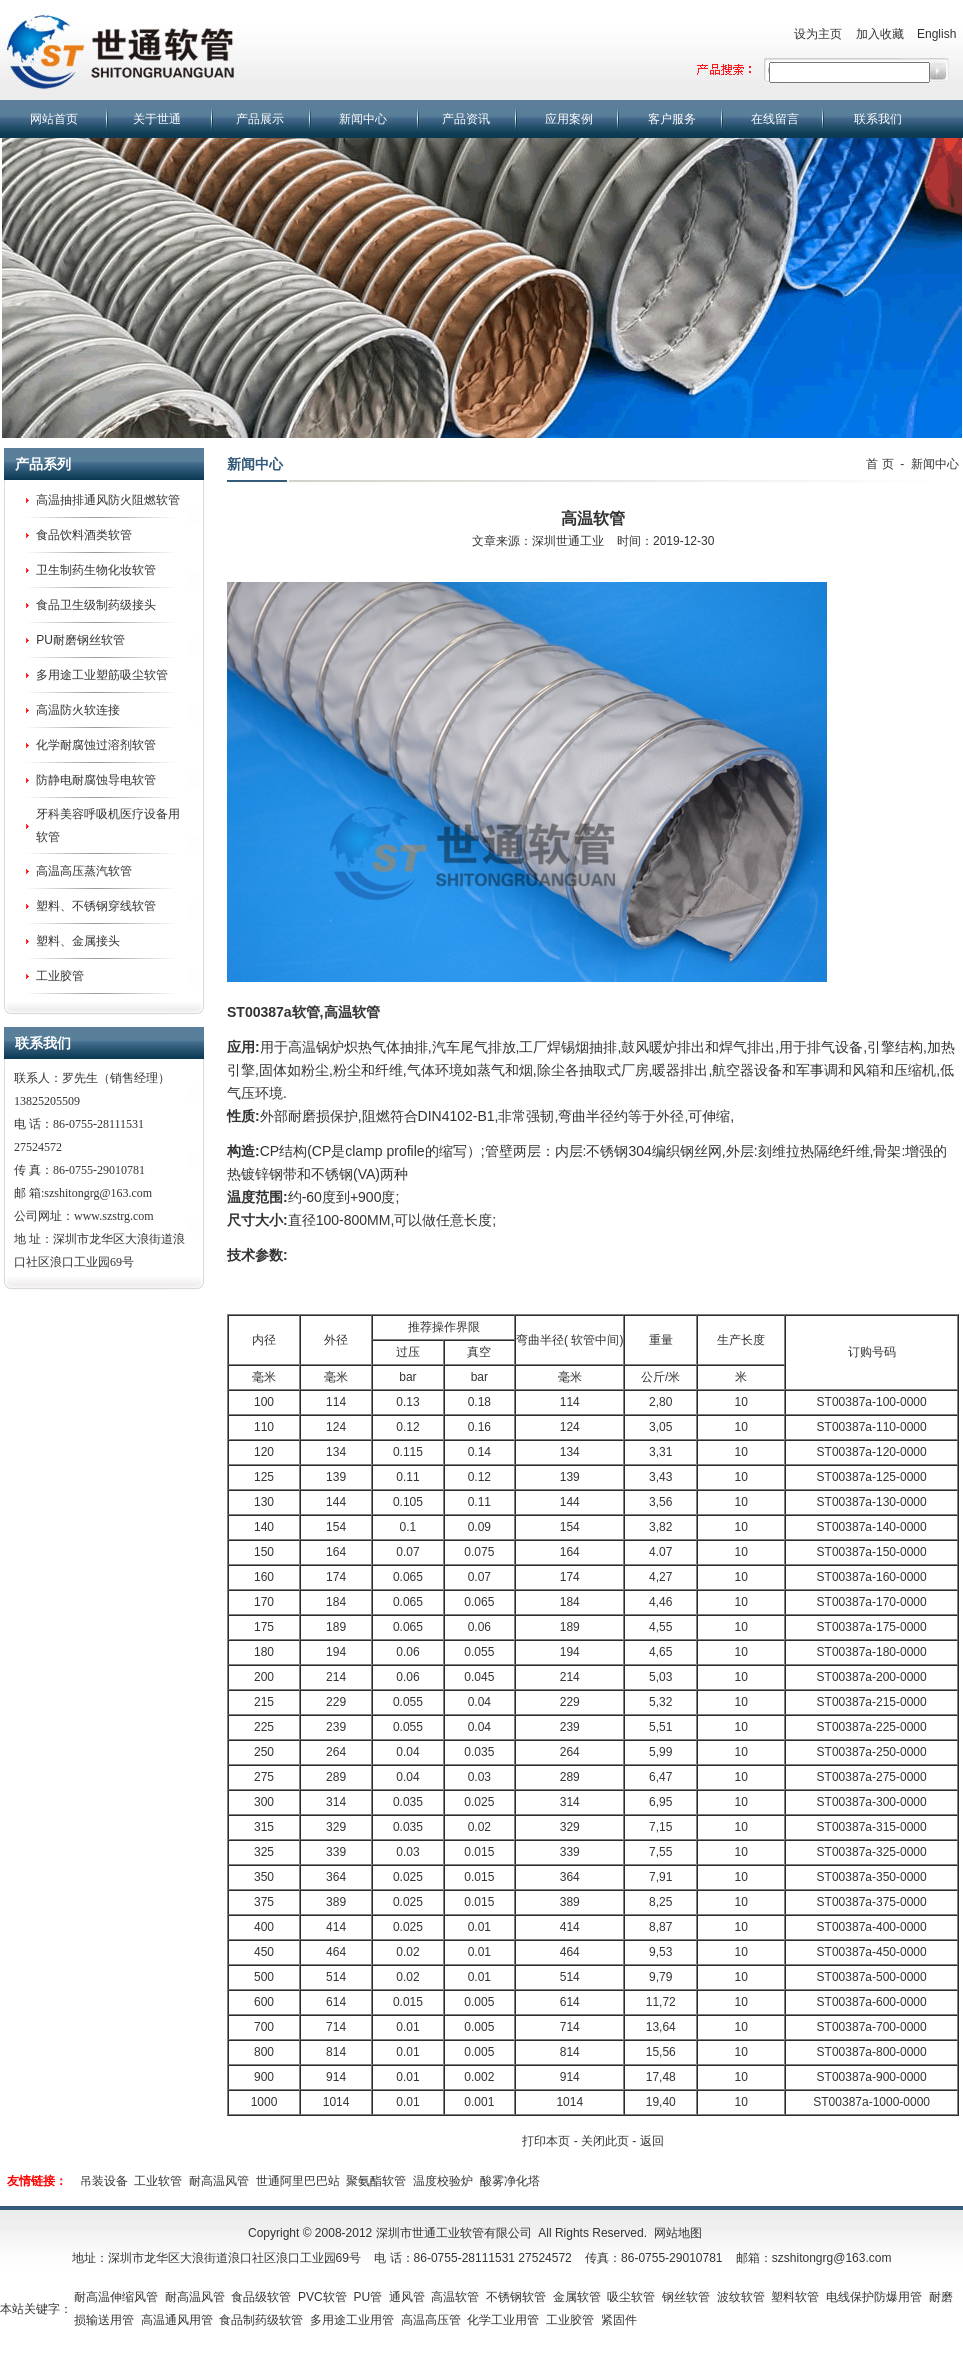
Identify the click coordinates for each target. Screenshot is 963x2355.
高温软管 (352, 1012)
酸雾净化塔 (510, 2181)
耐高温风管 (219, 2181)
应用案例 (569, 119)
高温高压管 (431, 2320)
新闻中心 (363, 119)
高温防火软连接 (78, 710)
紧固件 (619, 2320)
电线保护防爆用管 (874, 2297)
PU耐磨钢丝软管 (80, 640)
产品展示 (260, 119)
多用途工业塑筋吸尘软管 (102, 675)
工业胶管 (60, 976)
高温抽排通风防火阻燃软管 (108, 500)
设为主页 (818, 34)
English (936, 34)
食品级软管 (261, 2297)
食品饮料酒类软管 (84, 535)
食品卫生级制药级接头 (96, 605)
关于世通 (157, 119)
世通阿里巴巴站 (298, 2181)
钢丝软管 (686, 2297)
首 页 (879, 464)
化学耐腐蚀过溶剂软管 (96, 745)
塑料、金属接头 (78, 941)
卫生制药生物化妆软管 (96, 570)
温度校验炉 (443, 2181)
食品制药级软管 (261, 2320)
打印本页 (546, 2141)
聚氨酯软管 (376, 2181)
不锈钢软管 (516, 2297)
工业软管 (158, 2181)
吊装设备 (104, 2181)
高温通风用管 (177, 2320)
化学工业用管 (503, 2320)
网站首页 (54, 119)
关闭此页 (605, 2141)
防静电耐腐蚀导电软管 (96, 780)
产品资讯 (466, 119)
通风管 (407, 2297)
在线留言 (775, 119)
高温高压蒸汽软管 (84, 871)
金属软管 (577, 2297)
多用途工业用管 (352, 2320)
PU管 (367, 2297)
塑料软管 (795, 2297)
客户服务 (672, 119)
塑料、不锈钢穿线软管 (96, 906)
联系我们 (878, 119)
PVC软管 (322, 2297)
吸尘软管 (631, 2297)
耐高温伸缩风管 (116, 2297)
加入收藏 (880, 34)
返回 (652, 2141)
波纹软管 (741, 2297)
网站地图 (678, 2233)
